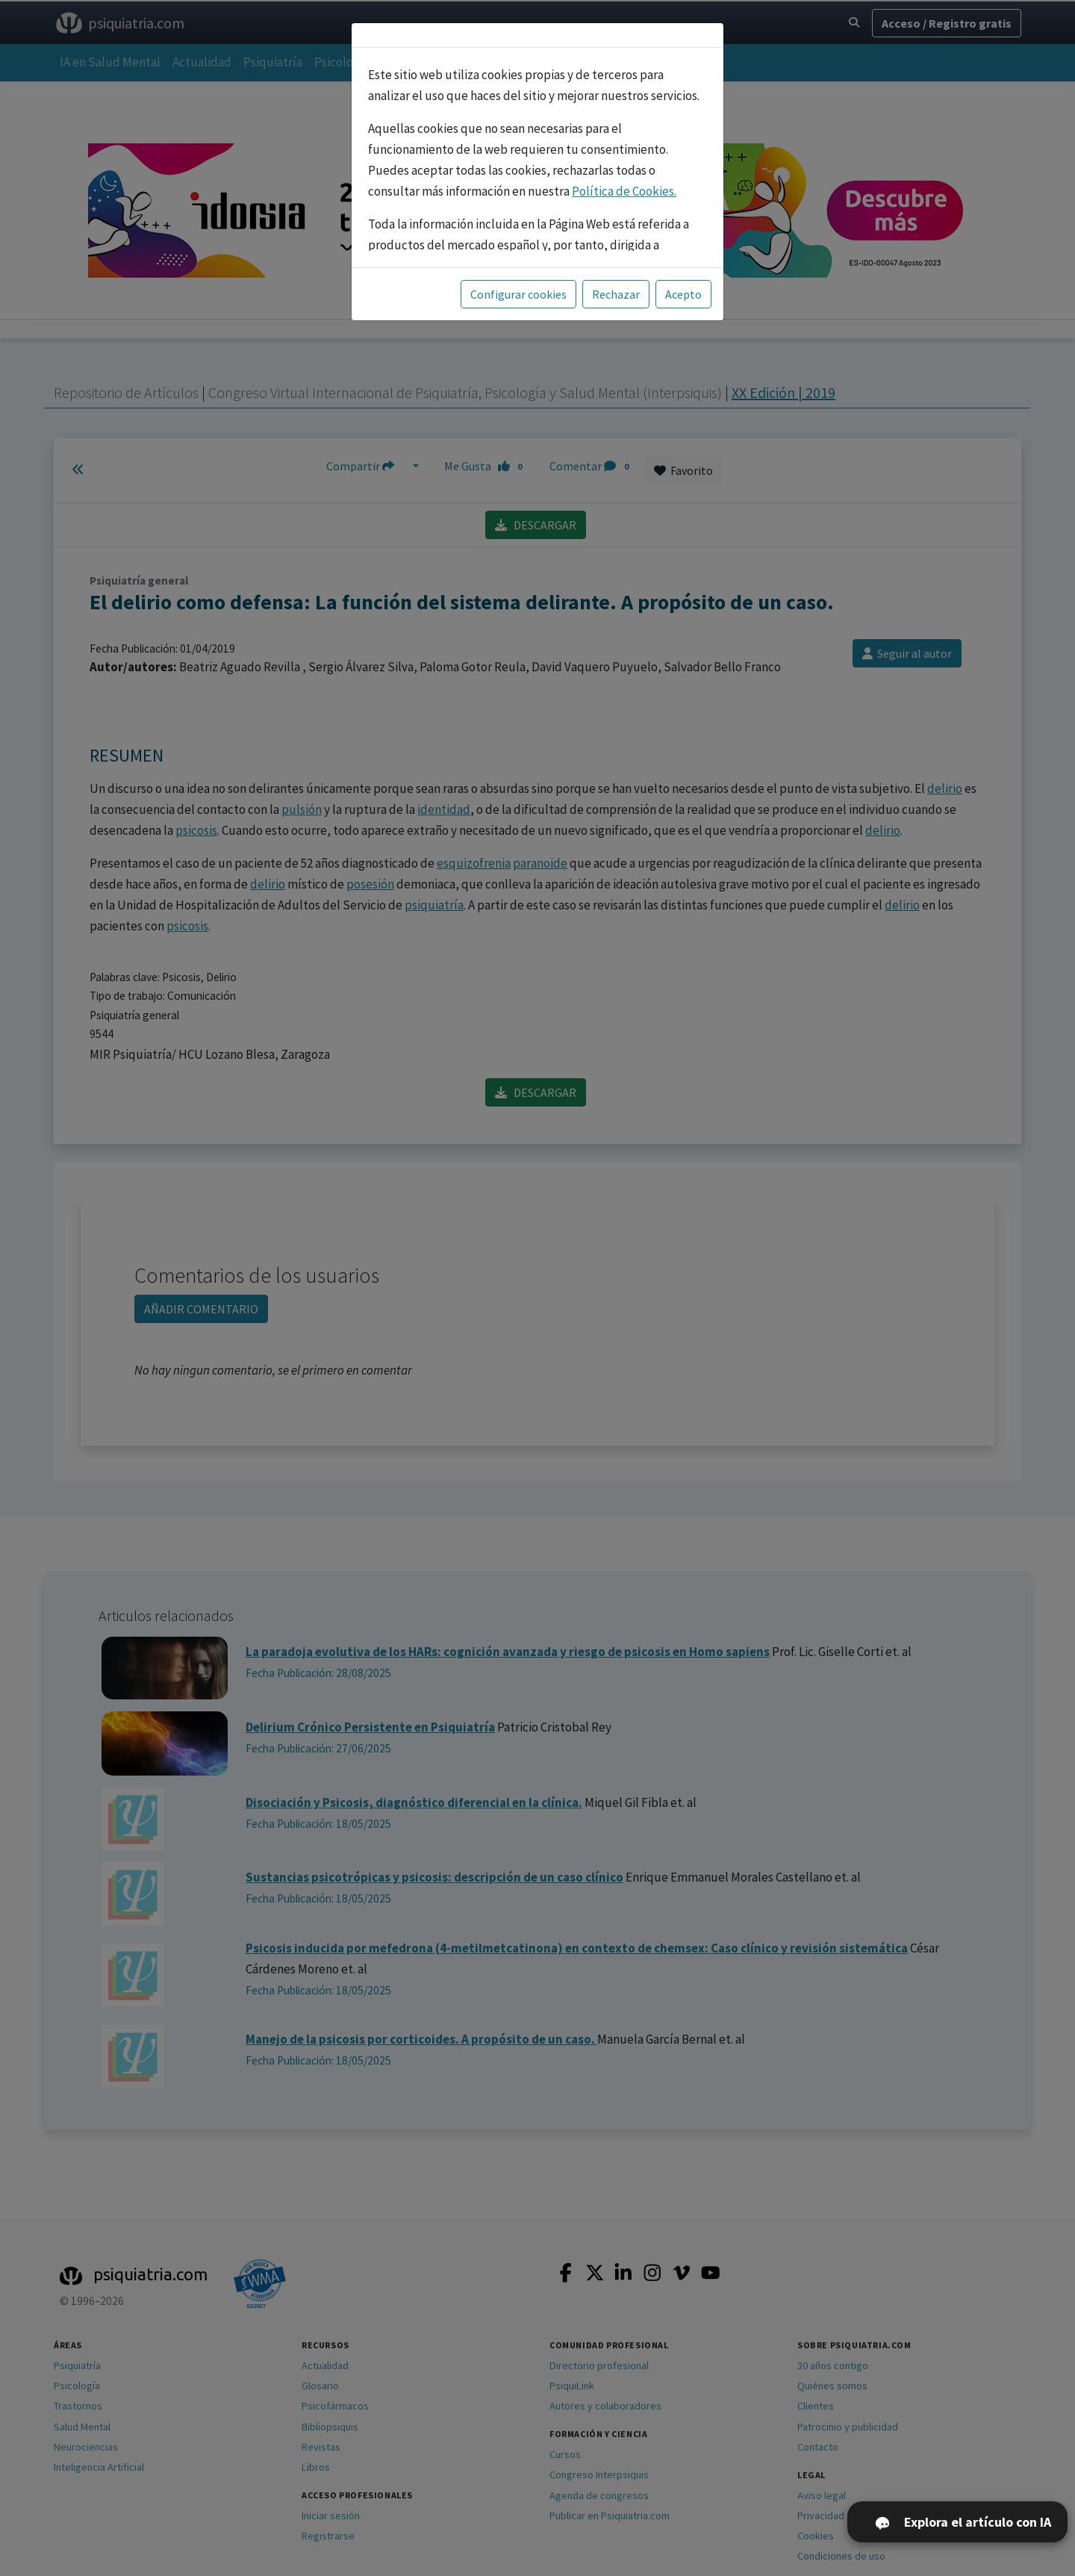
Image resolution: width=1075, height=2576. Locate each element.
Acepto (683, 294)
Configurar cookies (518, 294)
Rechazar (616, 294)
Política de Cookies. (624, 191)
